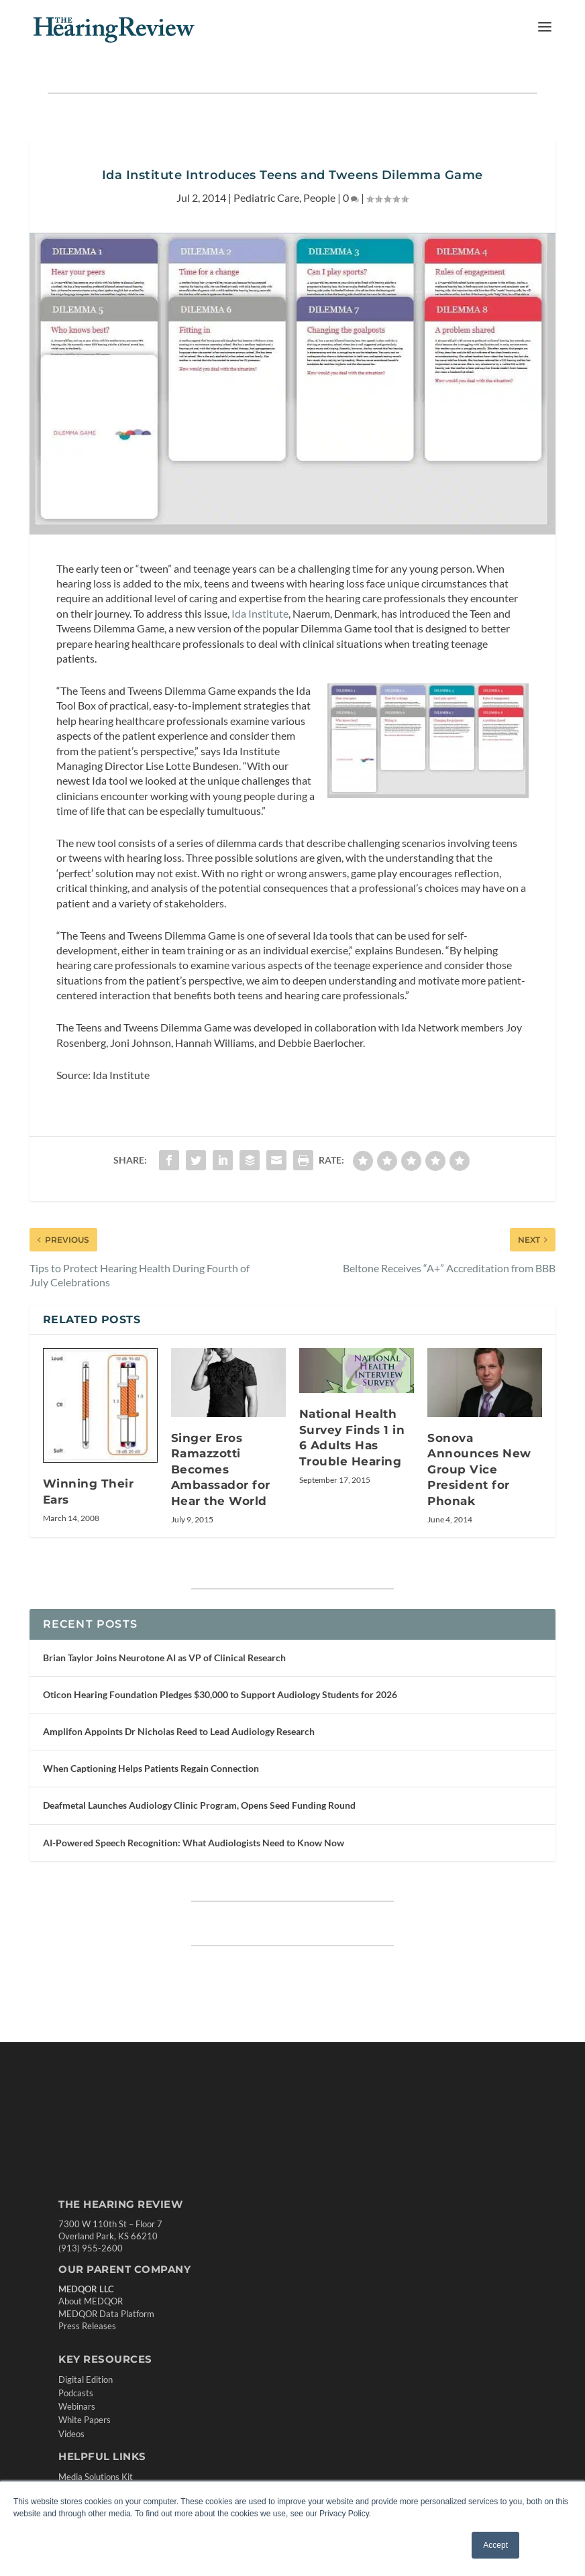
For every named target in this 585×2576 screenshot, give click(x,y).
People (319, 197)
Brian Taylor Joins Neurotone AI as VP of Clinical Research (164, 1657)
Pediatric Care (266, 197)
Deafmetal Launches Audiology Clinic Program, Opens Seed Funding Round (199, 1805)
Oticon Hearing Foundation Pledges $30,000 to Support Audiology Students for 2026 (220, 1694)
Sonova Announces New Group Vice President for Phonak (479, 1469)
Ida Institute (259, 613)
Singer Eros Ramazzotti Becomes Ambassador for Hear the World (220, 1469)
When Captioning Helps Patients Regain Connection (151, 1768)
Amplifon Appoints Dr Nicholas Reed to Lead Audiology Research (179, 1731)
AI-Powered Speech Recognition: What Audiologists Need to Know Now (193, 1842)
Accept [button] (495, 2545)
